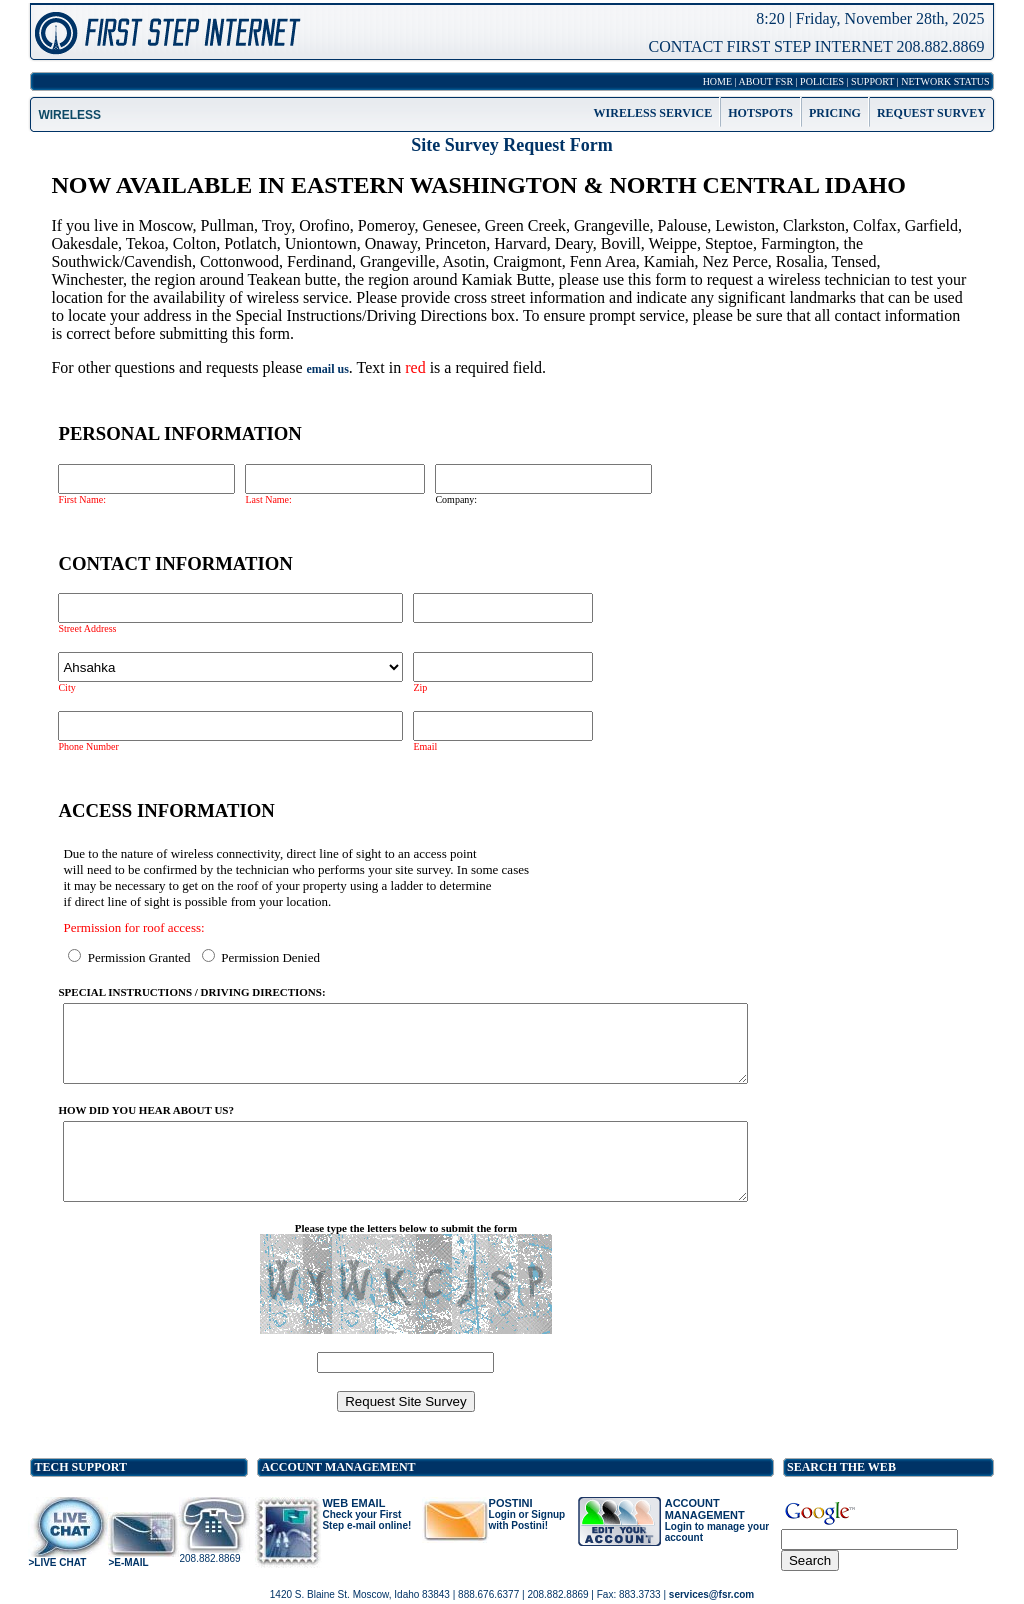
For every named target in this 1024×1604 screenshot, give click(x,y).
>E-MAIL (128, 1581)
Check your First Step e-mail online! (366, 1539)
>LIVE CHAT (57, 1581)
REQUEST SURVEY (931, 103)
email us (328, 358)
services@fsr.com (711, 1595)
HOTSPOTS (760, 103)
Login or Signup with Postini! (527, 1539)
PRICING (835, 103)
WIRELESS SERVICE (653, 103)
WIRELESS (69, 104)
